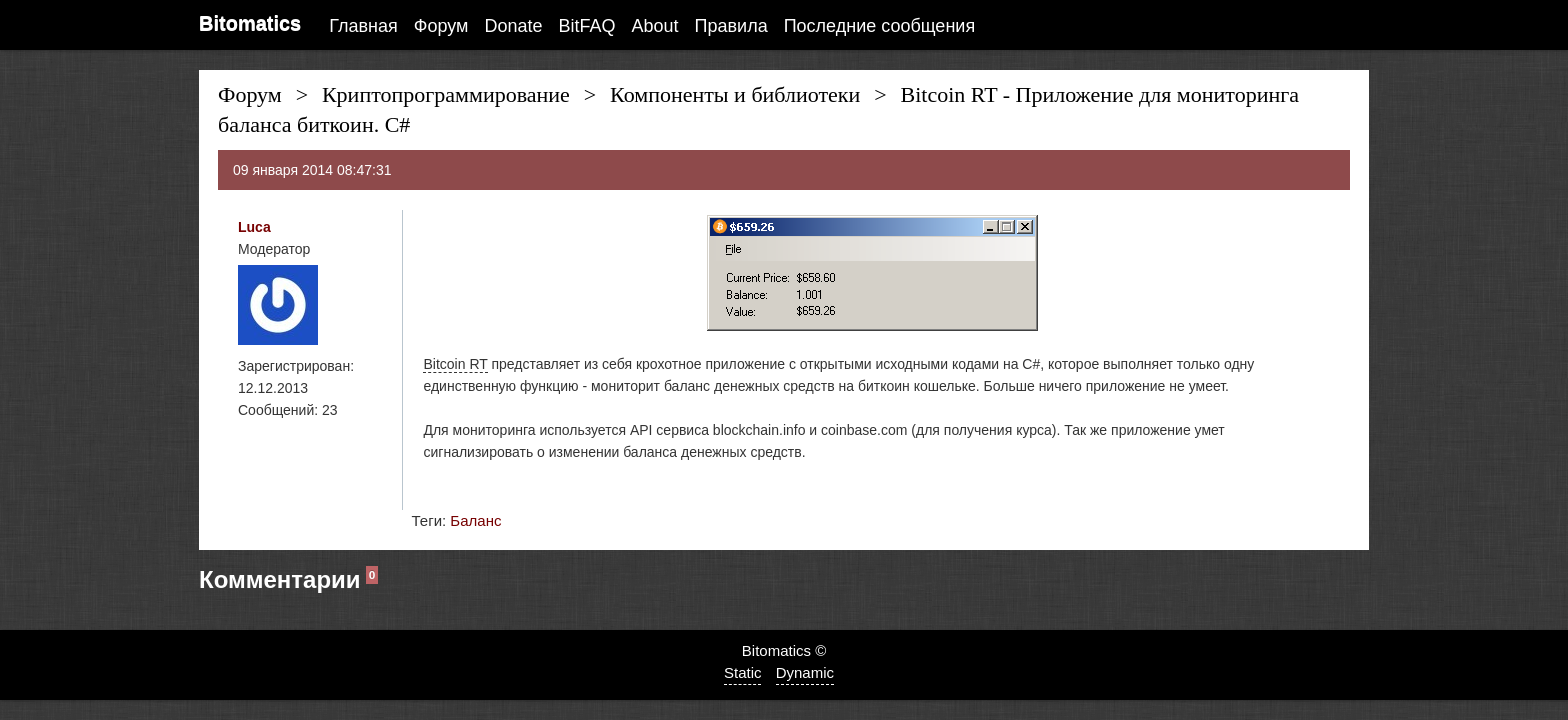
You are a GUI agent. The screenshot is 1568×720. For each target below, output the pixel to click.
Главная (363, 26)
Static (743, 672)
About (655, 26)
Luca (254, 227)
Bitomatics (250, 23)
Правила (731, 26)
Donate (513, 26)
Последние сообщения (879, 26)
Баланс (475, 520)
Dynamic (805, 672)
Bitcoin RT (455, 364)
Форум (441, 26)
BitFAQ (587, 26)
